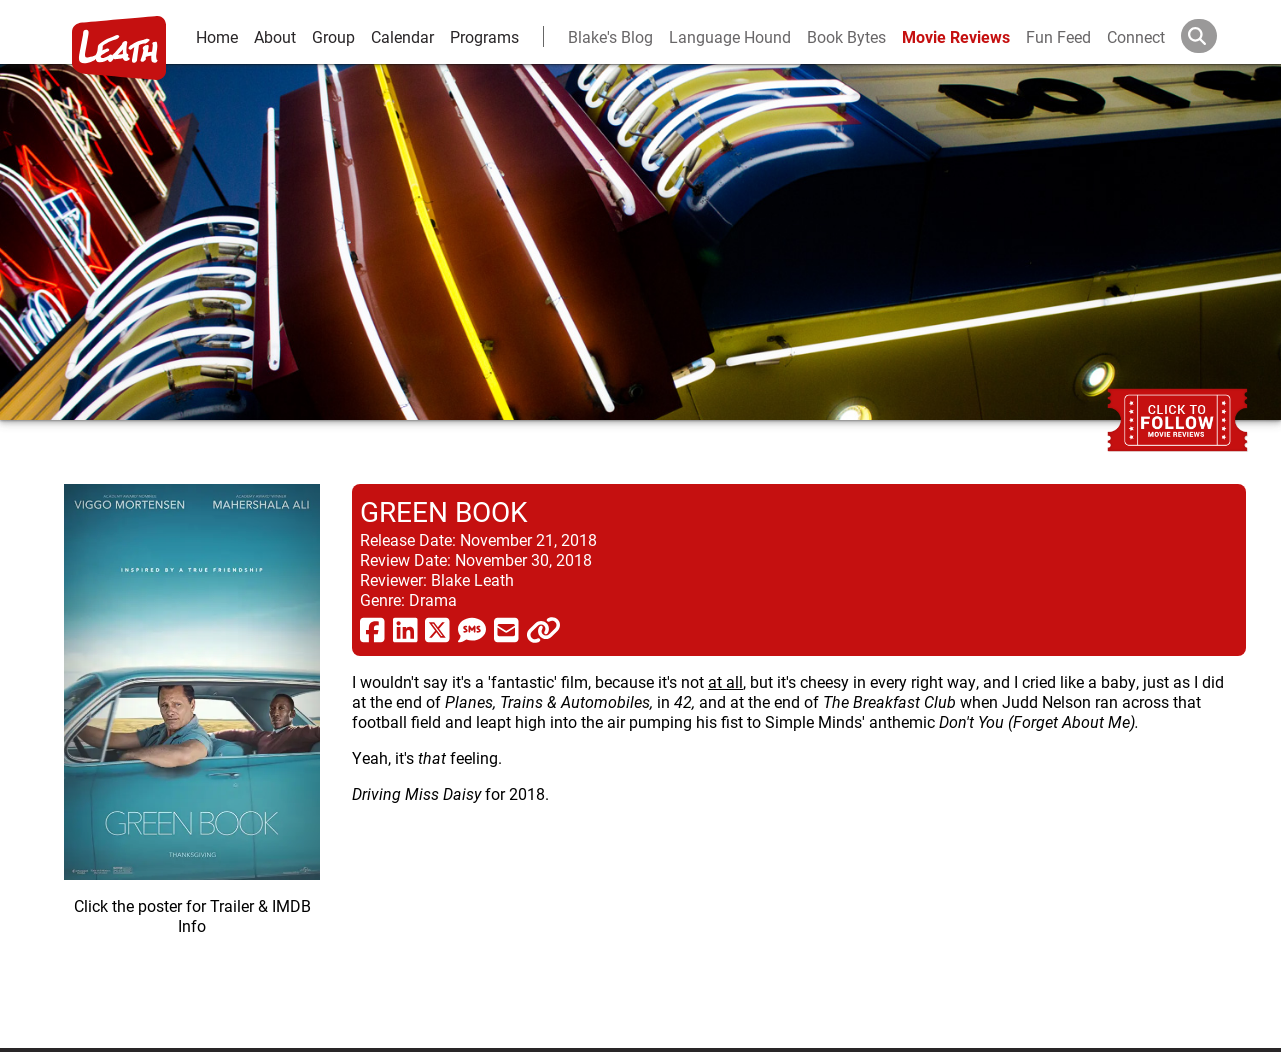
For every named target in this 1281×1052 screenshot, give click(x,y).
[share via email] (506, 629)
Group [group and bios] (333, 36)
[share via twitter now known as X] (437, 629)
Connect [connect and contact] (1136, 36)
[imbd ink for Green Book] (192, 750)
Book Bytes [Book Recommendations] (846, 36)
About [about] (275, 36)
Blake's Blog (610, 36)
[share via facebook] (372, 629)
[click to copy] (543, 629)
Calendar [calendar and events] (402, 36)
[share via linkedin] (405, 629)
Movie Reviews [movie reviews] (956, 36)
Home (217, 36)
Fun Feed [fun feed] (1058, 36)
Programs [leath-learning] (484, 36)
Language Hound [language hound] (730, 36)
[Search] (1215, 36)
